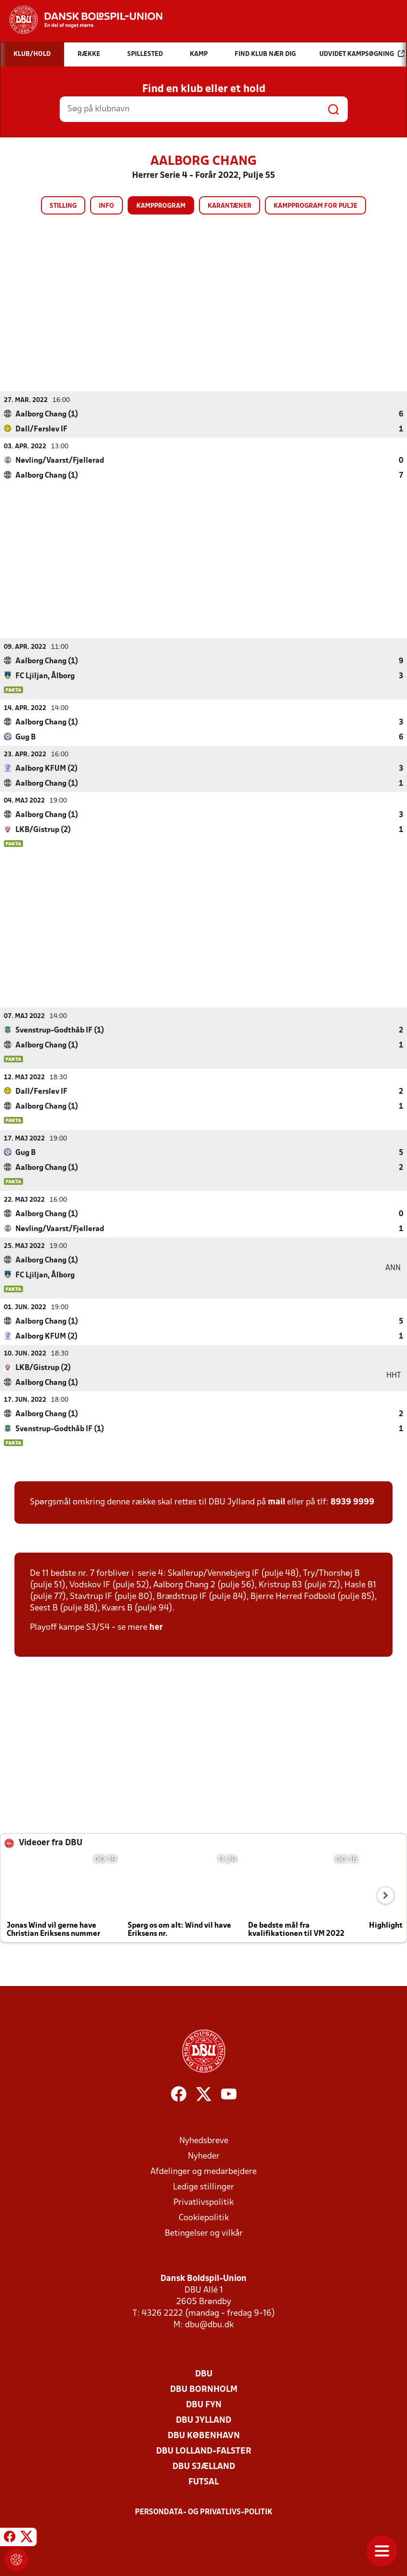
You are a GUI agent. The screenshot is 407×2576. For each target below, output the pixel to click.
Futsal (203, 2482)
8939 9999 (352, 1502)
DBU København (204, 2435)
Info (106, 206)
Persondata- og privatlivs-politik (204, 2512)
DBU (203, 2374)
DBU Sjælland (203, 2466)
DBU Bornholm (203, 2389)
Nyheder (204, 2156)
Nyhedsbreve (203, 2140)
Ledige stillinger (203, 2187)
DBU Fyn (204, 2405)
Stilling (63, 206)
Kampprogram (160, 206)
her (156, 1627)
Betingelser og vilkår (204, 2233)
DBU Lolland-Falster (203, 2451)
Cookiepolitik (204, 2218)
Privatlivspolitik (203, 2202)
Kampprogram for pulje (315, 206)
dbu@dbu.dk (209, 2325)
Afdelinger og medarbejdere (203, 2171)
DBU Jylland (203, 2420)
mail (276, 1502)
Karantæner (229, 206)
